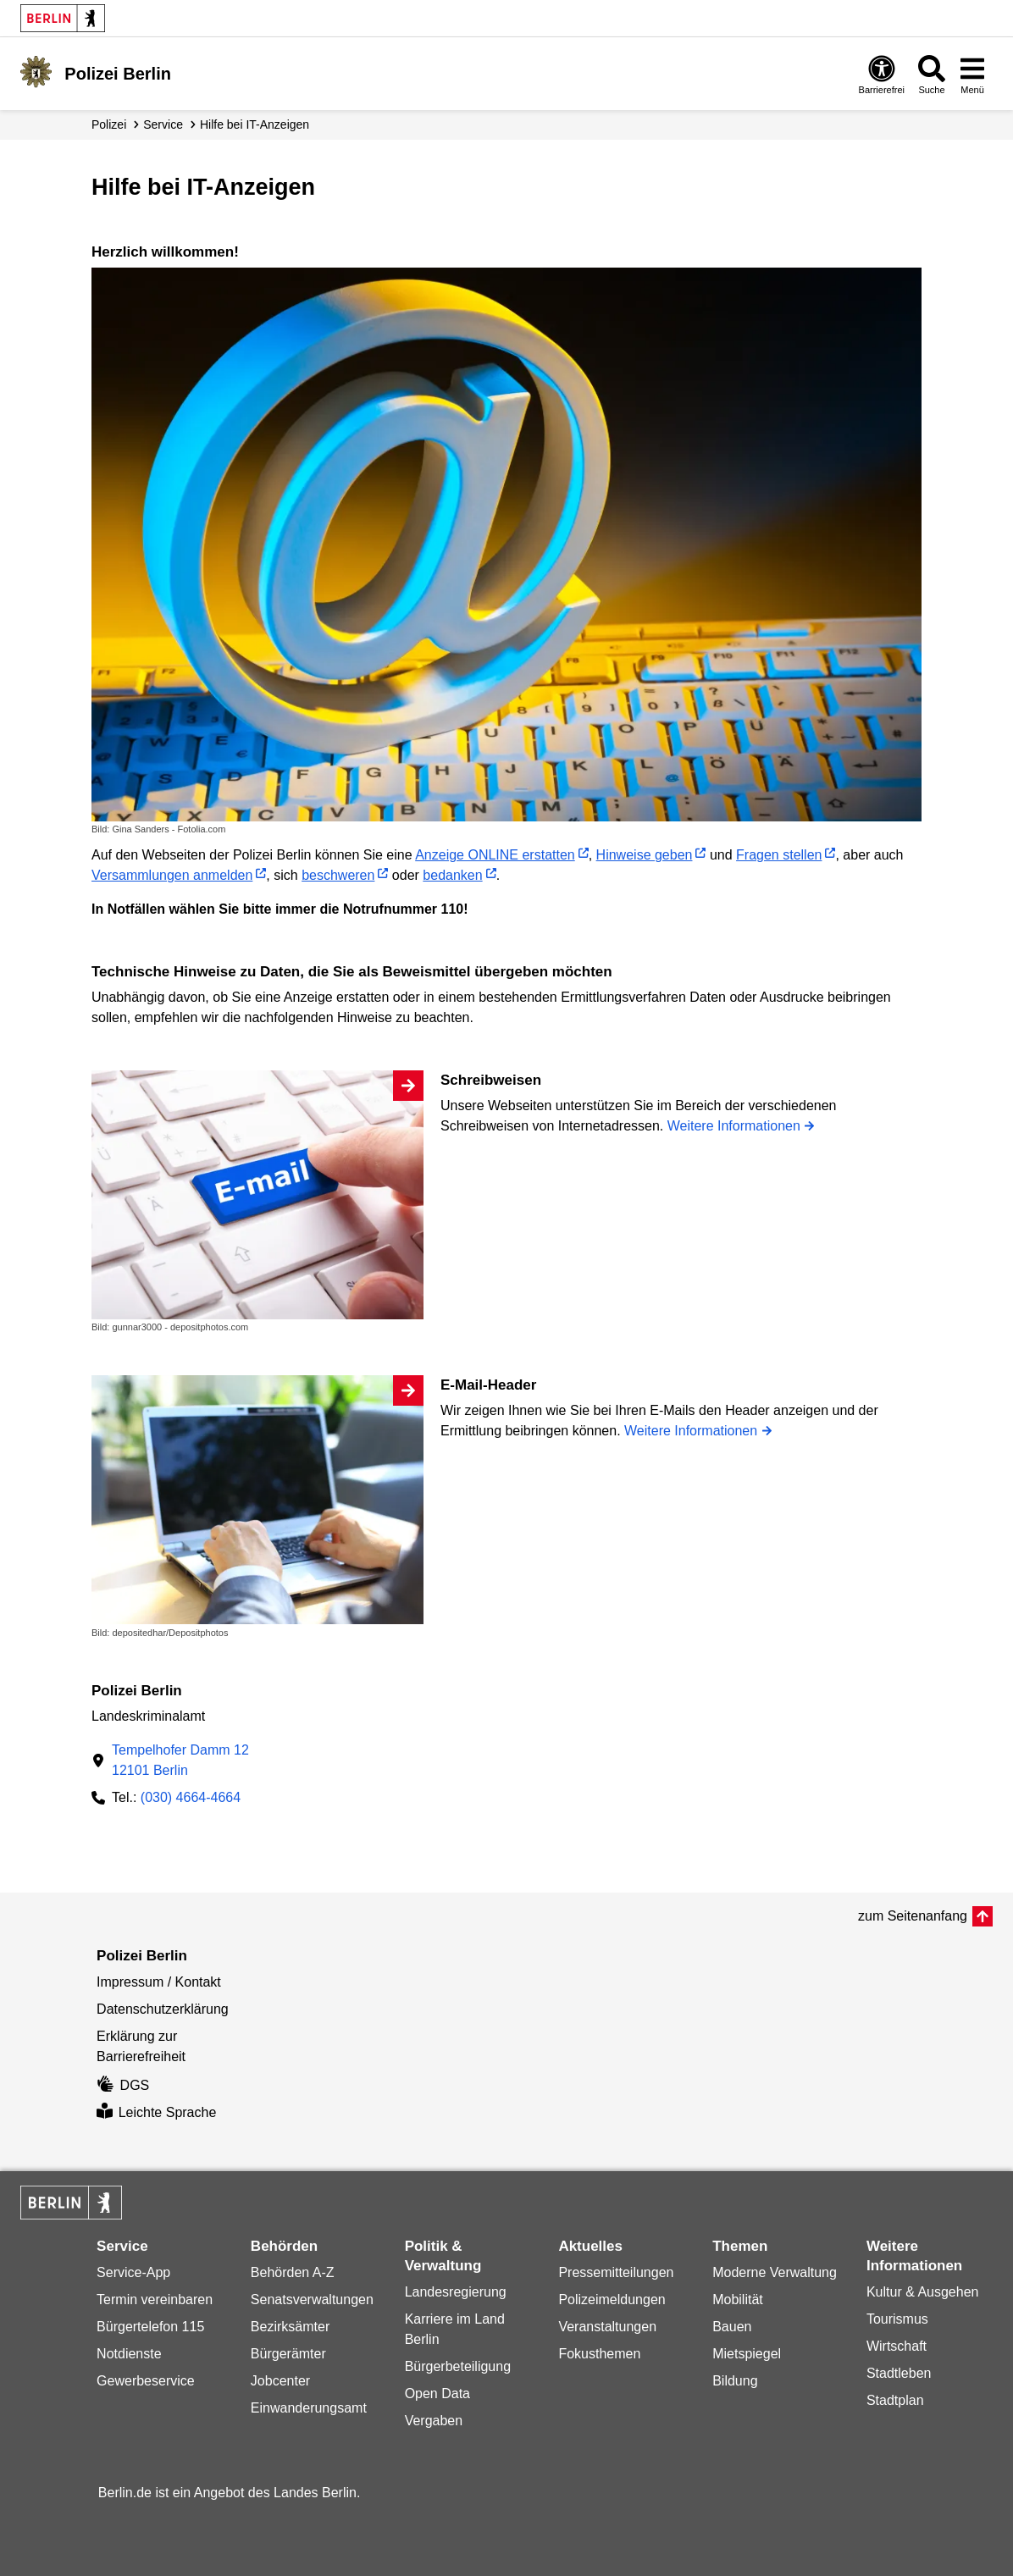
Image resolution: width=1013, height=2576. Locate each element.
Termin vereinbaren (155, 2299)
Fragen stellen (779, 855)
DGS (123, 2085)
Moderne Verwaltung (774, 2272)
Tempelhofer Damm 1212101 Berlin (180, 1760)
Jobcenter (280, 2381)
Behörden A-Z (293, 2272)
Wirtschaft (896, 2346)
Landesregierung (455, 2292)
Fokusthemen (599, 2354)
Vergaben (434, 2420)
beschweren (338, 875)
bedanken (452, 875)
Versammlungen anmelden (171, 875)
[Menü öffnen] (972, 74)
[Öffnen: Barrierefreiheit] (881, 74)
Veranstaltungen (607, 2326)
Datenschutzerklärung (163, 2009)
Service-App (133, 2272)
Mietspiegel (746, 2354)
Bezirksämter (290, 2326)
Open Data (437, 2393)
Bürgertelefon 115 (150, 2326)
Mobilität (737, 2299)
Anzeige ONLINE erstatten (495, 855)
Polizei (108, 124)
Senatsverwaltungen (312, 2299)
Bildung (734, 2381)
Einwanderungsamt (309, 2408)
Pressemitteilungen (615, 2272)
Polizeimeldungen (611, 2299)
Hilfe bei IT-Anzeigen (254, 124)
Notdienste (129, 2354)
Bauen (731, 2326)
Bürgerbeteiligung (458, 2366)
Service (163, 124)
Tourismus (897, 2319)
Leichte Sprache (156, 2112)
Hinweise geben (644, 855)
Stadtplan (895, 2400)
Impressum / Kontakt (159, 1982)
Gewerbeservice (146, 2381)
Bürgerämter (288, 2354)
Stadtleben (899, 2373)
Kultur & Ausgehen (922, 2292)
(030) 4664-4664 (191, 1797)
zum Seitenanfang (912, 1916)
